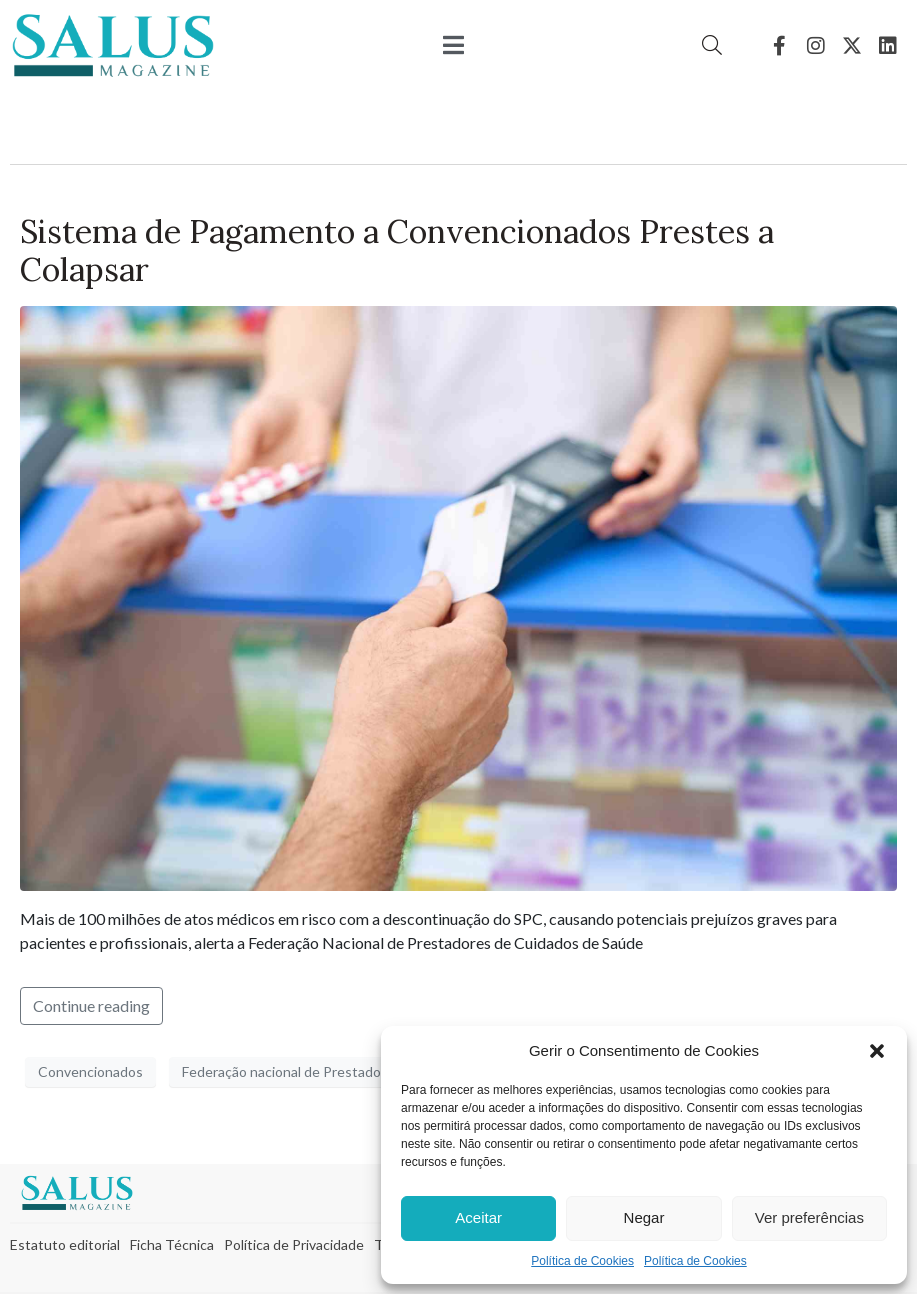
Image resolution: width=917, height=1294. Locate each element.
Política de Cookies (582, 1261)
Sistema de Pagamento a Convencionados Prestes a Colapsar (397, 250)
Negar (644, 1217)
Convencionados (90, 1071)
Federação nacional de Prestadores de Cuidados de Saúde (362, 1071)
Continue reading (91, 1005)
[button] (877, 1051)
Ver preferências (809, 1217)
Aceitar (478, 1217)
